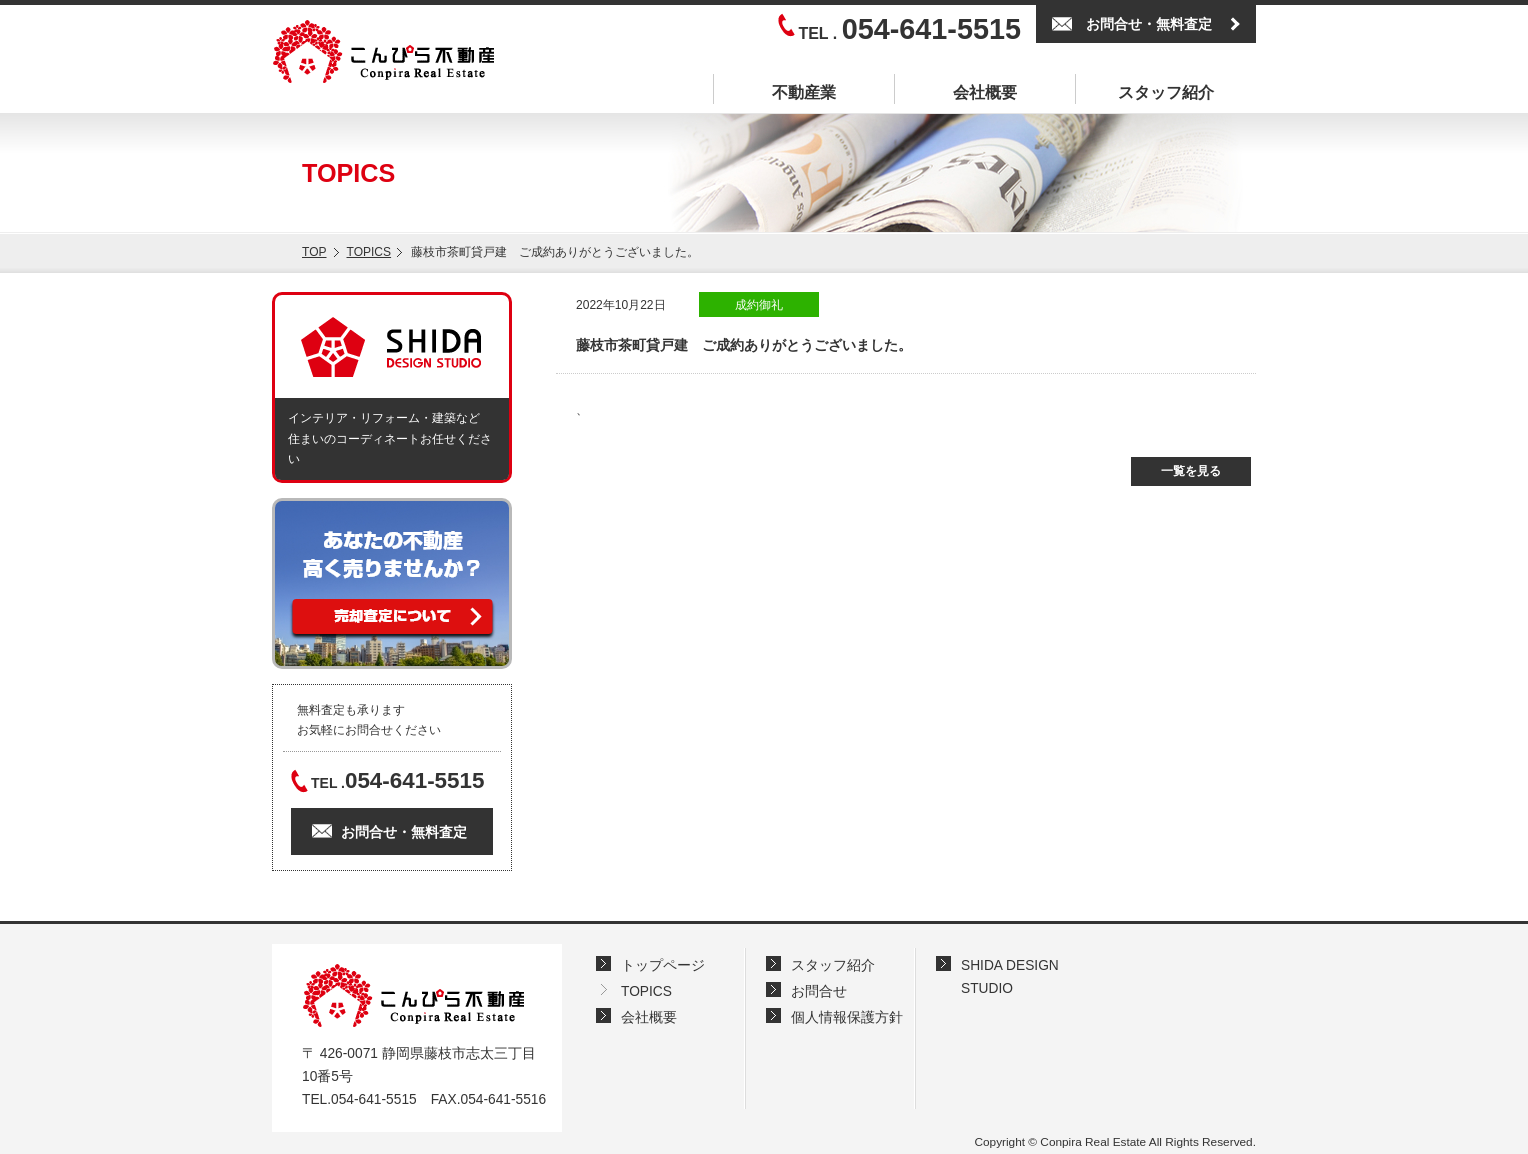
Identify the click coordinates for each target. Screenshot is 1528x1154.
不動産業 (804, 92)
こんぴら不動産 (413, 995)
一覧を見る (1191, 471)
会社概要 (985, 92)
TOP (314, 252)
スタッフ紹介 (1166, 92)
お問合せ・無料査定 (1149, 24)
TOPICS (369, 252)
